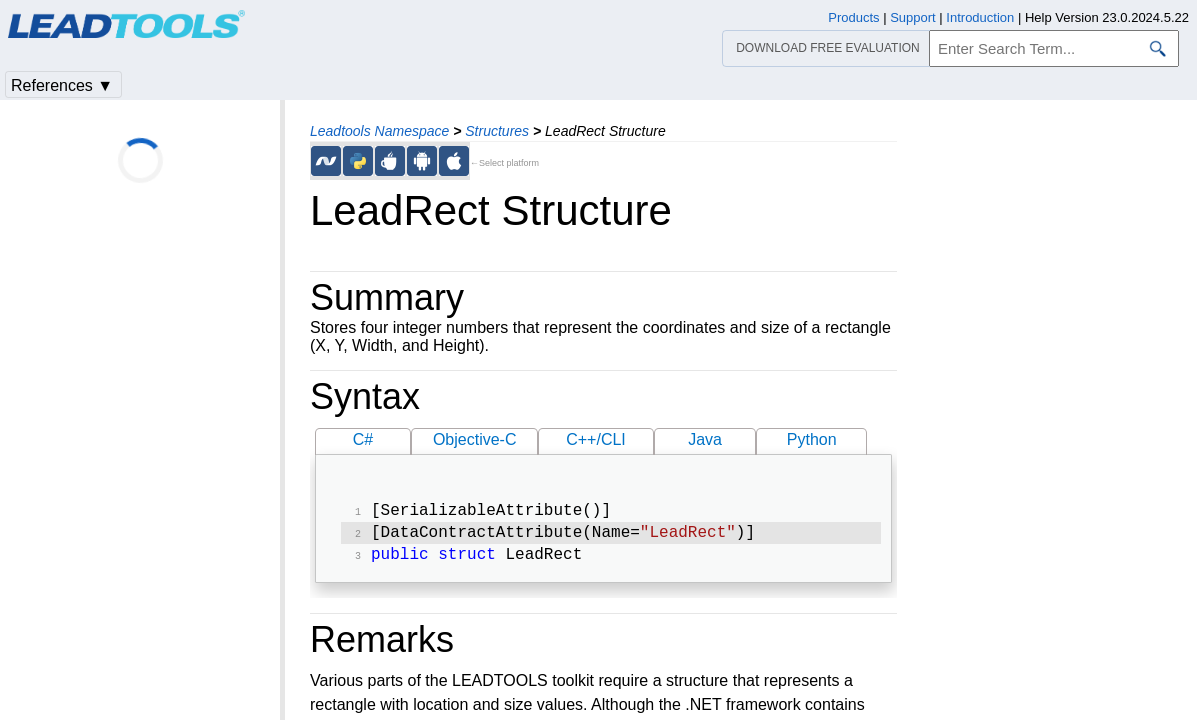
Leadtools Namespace (379, 131)
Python (812, 439)
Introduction (980, 17)
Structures (497, 131)
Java (705, 439)
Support (913, 17)
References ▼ (62, 85)
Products (853, 17)
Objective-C (475, 439)
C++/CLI (596, 439)
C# (363, 439)
